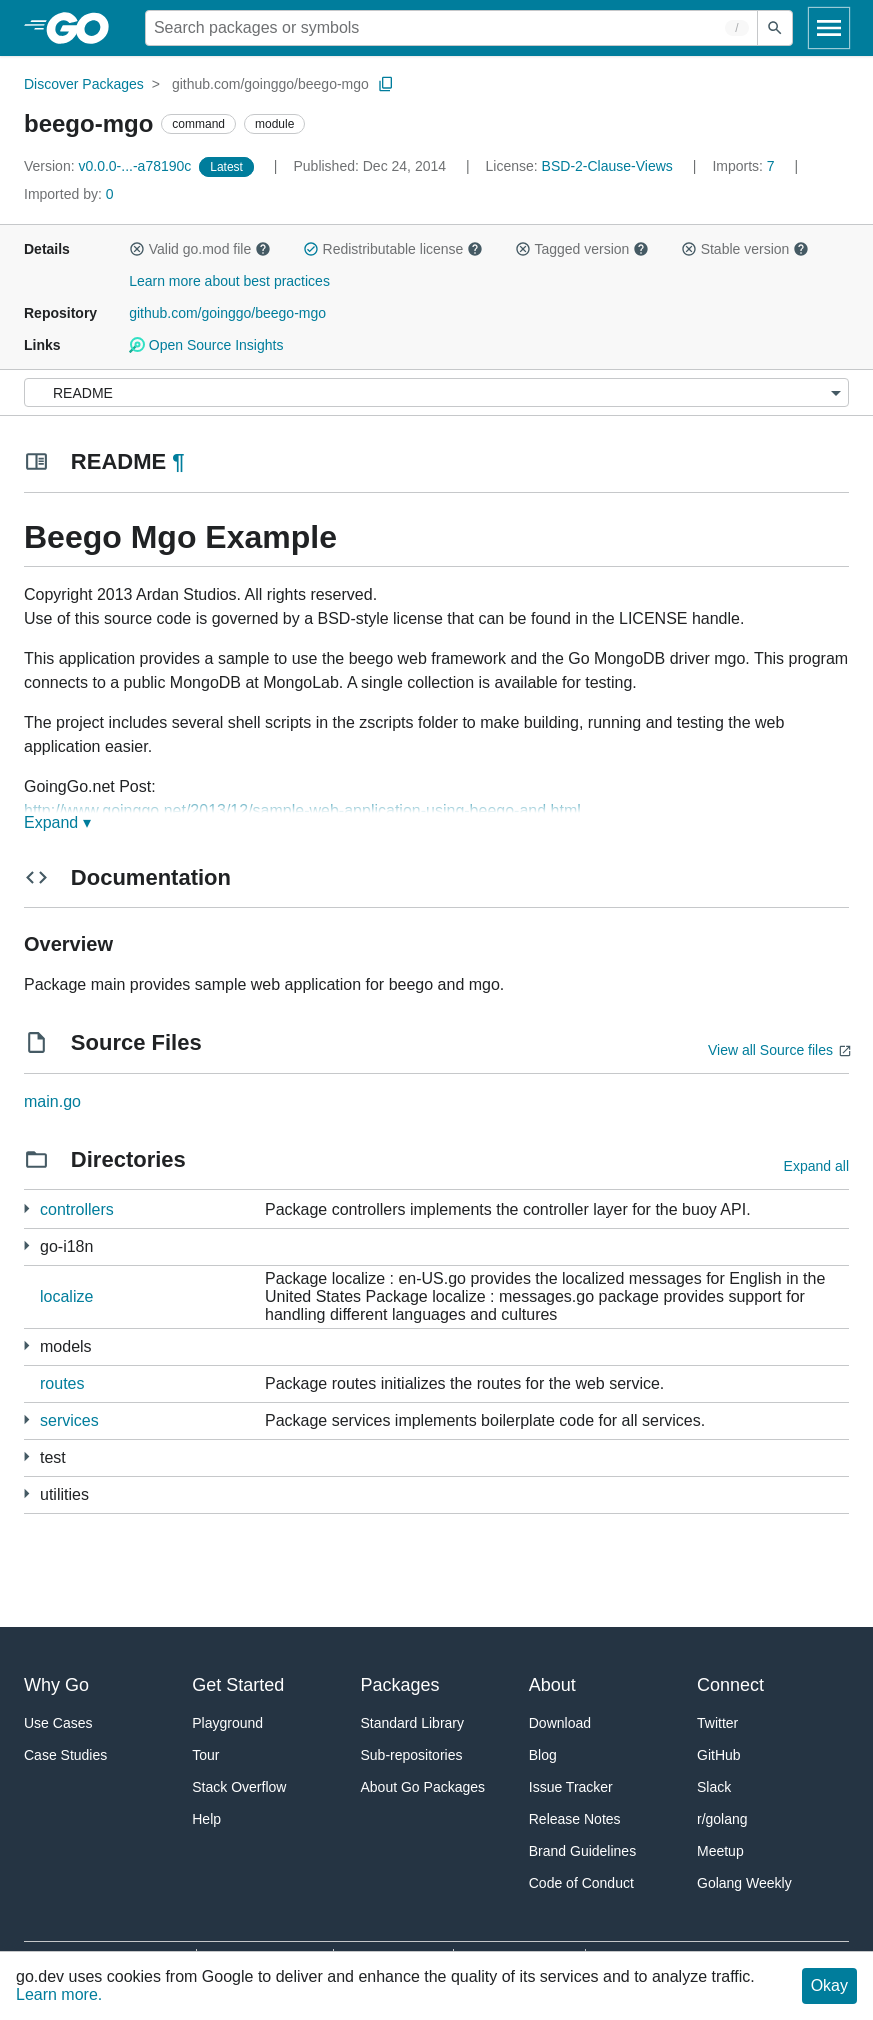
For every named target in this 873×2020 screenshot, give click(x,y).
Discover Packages (84, 84)
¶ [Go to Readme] (178, 461)
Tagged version (582, 249)
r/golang (722, 1819)
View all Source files (770, 1050)
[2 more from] (26, 1456)
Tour (205, 1755)
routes (62, 1383)
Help (206, 1819)
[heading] (84, 28)
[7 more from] (26, 1245)
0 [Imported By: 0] (69, 194)
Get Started (238, 1685)
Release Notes (575, 1819)
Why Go (56, 1685)
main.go (52, 1101)
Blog (543, 1755)
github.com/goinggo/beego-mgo (270, 84)
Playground (227, 1723)
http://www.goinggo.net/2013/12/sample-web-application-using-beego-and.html (302, 810)
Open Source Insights (206, 345)
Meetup (720, 1851)
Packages (400, 1685)
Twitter (717, 1723)
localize (66, 1296)
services (69, 1420)
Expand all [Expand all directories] (816, 1166)
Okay (829, 1985)
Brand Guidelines (582, 1851)
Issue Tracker (571, 1787)
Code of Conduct (581, 1883)
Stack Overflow (239, 1787)
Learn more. (59, 1994)
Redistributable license (393, 249)
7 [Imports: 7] (745, 166)
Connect (730, 1685)
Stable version (745, 249)
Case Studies (65, 1755)
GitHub (719, 1755)
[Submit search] (775, 28)
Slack (714, 1787)
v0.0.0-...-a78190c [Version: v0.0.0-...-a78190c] (109, 166)
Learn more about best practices (229, 281)
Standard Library (413, 1723)
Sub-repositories (412, 1755)
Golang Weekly (744, 1883)
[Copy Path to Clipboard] (386, 84)
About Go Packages (423, 1787)
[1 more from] (26, 1208)
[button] (137, 249)
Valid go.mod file (200, 249)
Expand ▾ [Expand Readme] (57, 822)
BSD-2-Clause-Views (607, 166)
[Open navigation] (829, 28)
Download (560, 1723)
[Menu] (436, 392)
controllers (77, 1209)
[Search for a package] (451, 28)
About (552, 1685)
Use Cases (58, 1723)
